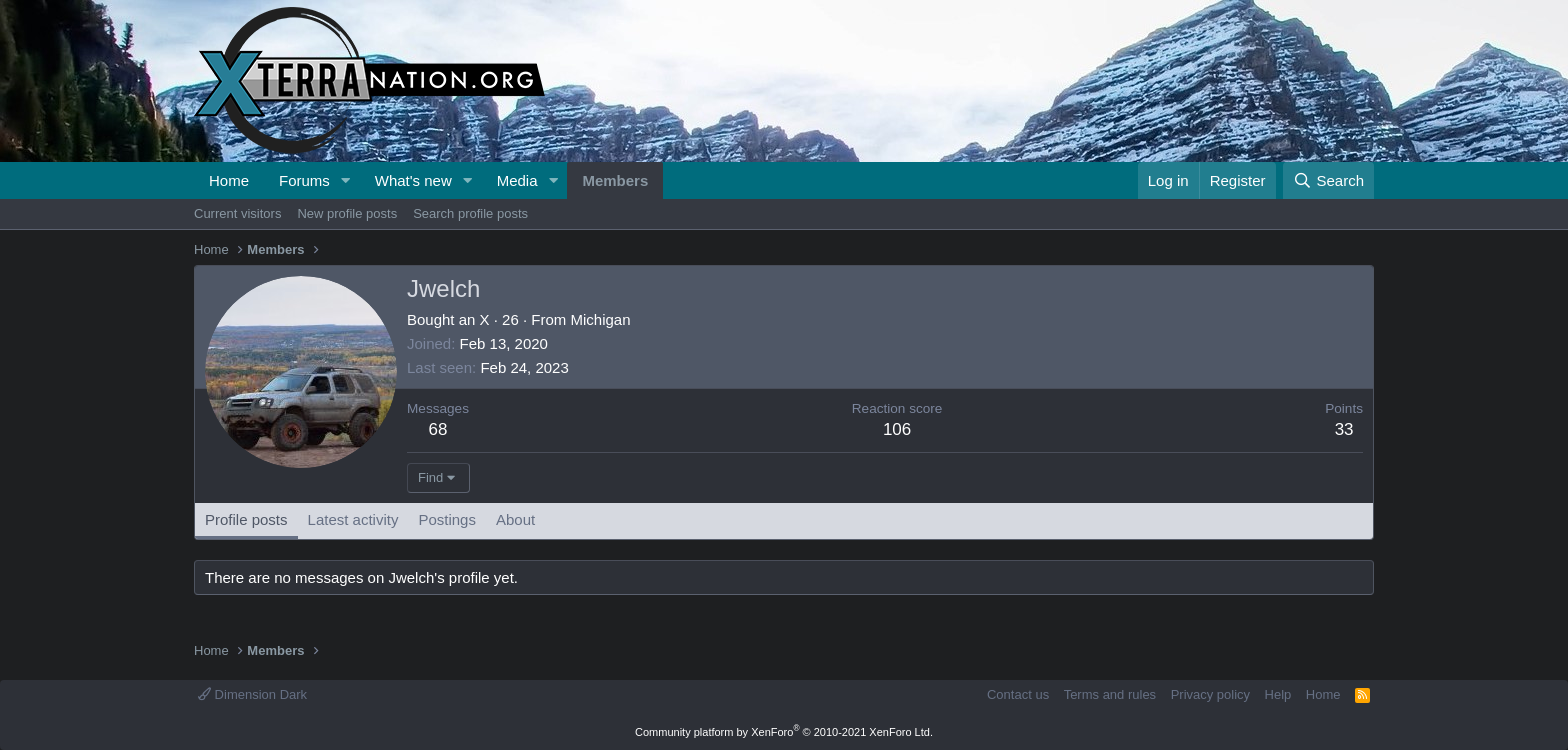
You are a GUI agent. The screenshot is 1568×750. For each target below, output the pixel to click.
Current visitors (237, 213)
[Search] (1328, 180)
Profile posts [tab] (246, 519)
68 (438, 429)
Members (615, 180)
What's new (413, 180)
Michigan (600, 319)
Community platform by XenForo (784, 732)
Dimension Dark (252, 694)
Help (1278, 694)
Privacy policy (1210, 694)
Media (517, 180)
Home (229, 180)
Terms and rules (1110, 694)
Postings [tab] (447, 519)
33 (1344, 429)
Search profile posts (470, 213)
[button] (346, 180)
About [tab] (515, 519)
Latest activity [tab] (353, 519)
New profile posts (347, 213)
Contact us (1018, 694)
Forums (304, 180)
